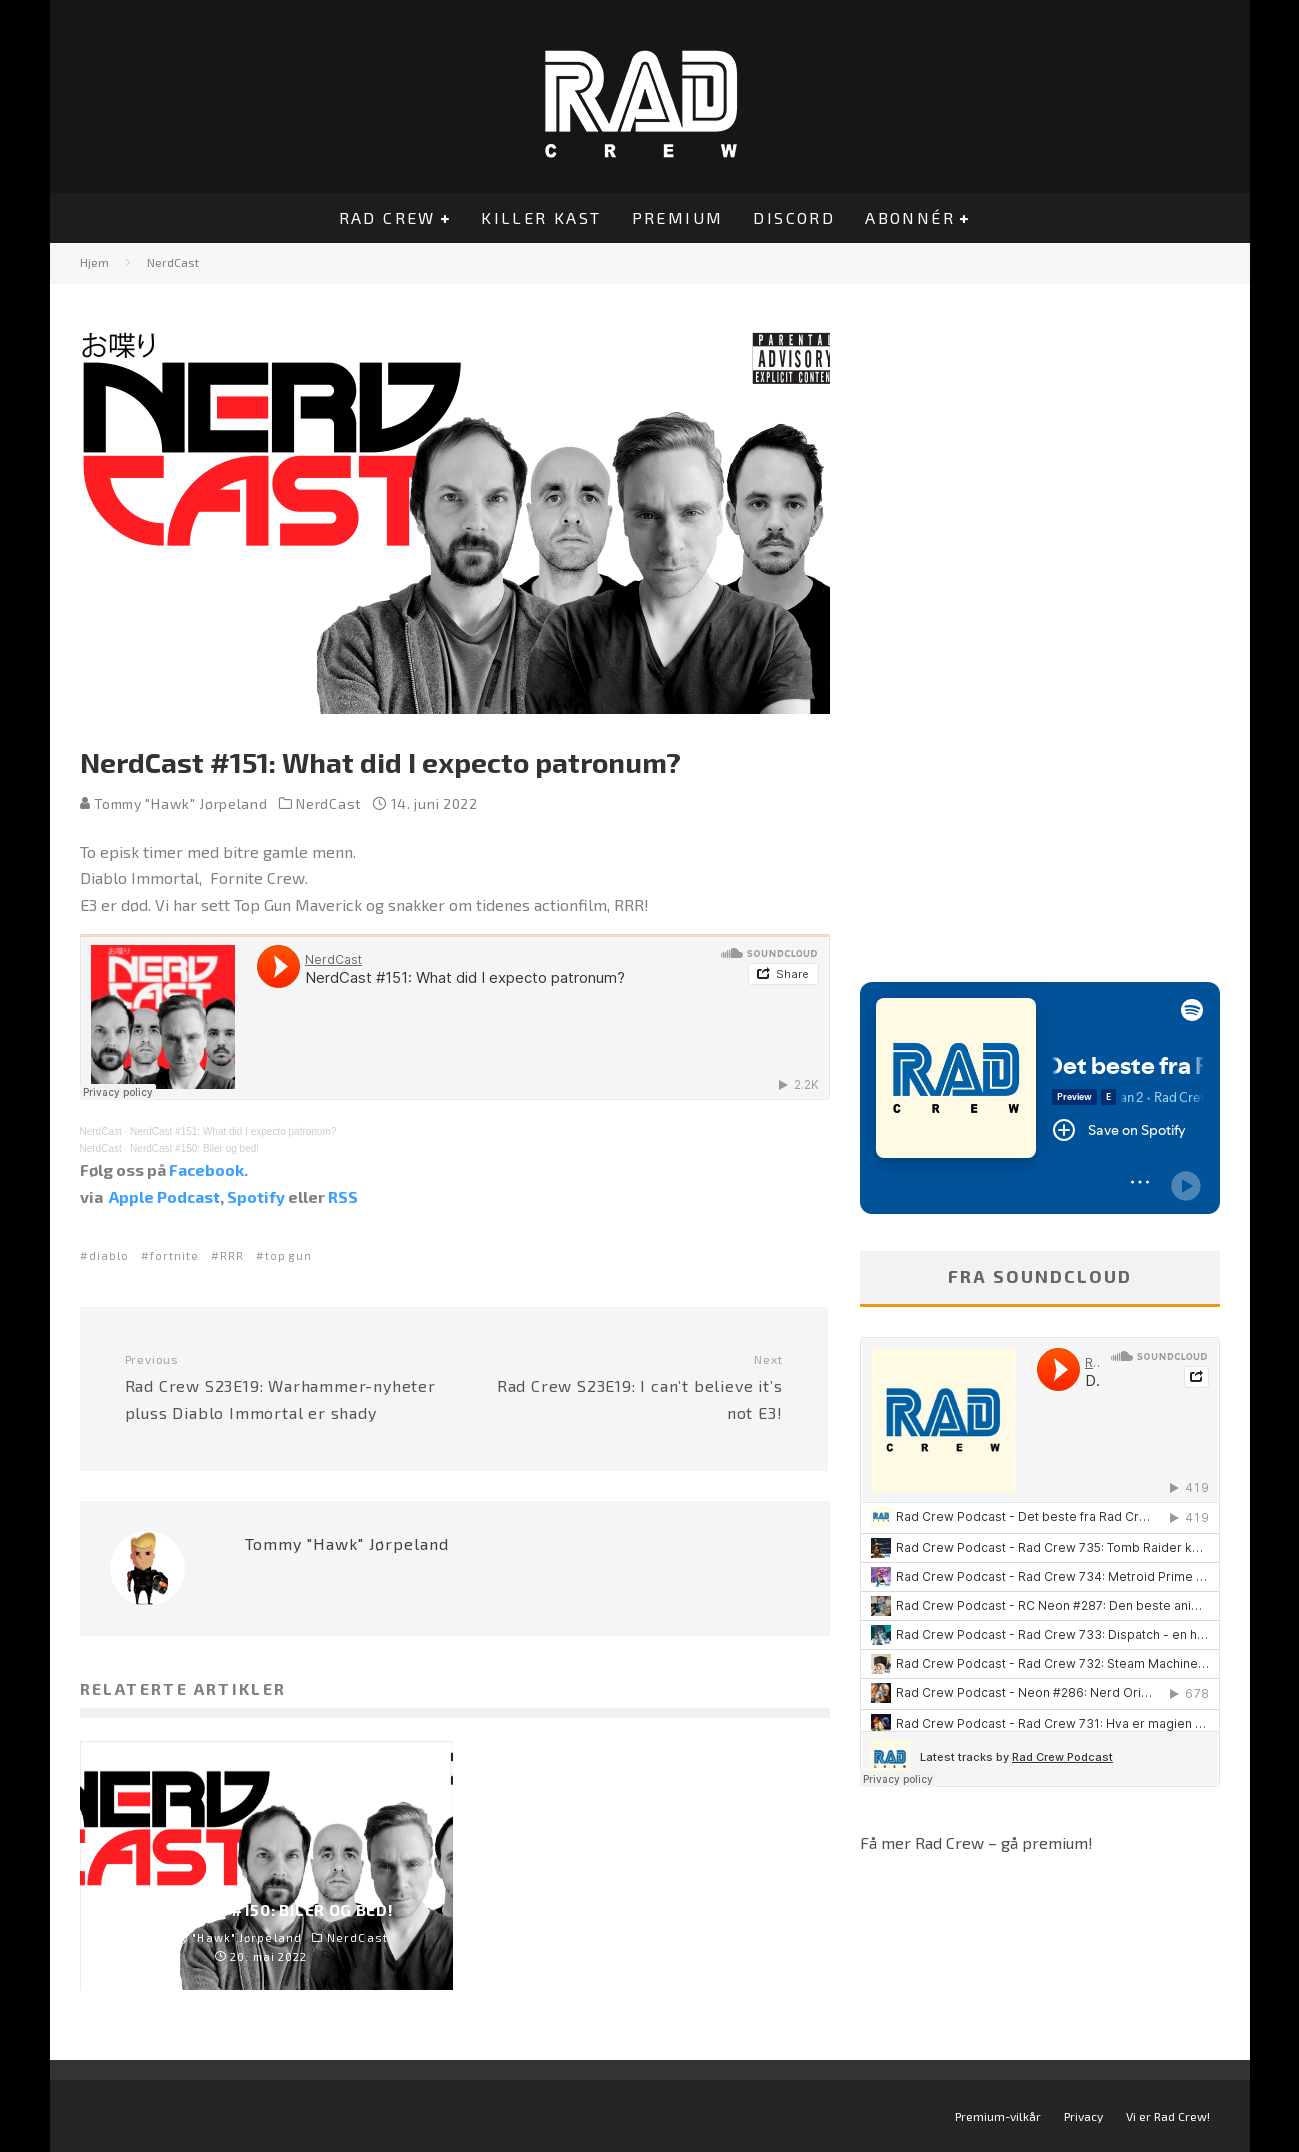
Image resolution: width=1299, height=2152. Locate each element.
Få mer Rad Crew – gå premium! (976, 1842)
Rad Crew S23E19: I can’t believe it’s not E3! (626, 1386)
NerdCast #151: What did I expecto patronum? (233, 1131)
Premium (678, 217)
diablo (109, 1255)
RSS (343, 1196)
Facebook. (208, 1169)
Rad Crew (387, 217)
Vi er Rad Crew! (1168, 2116)
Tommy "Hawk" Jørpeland (174, 803)
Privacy (1083, 2116)
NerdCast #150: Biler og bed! (194, 1148)
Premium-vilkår (998, 2116)
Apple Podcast (164, 1196)
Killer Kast (541, 217)
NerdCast (329, 803)
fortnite (174, 1255)
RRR (232, 1255)
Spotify (256, 1196)
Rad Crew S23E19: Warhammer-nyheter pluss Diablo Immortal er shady (282, 1386)
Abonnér (910, 217)
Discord (794, 217)
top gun (288, 1255)
